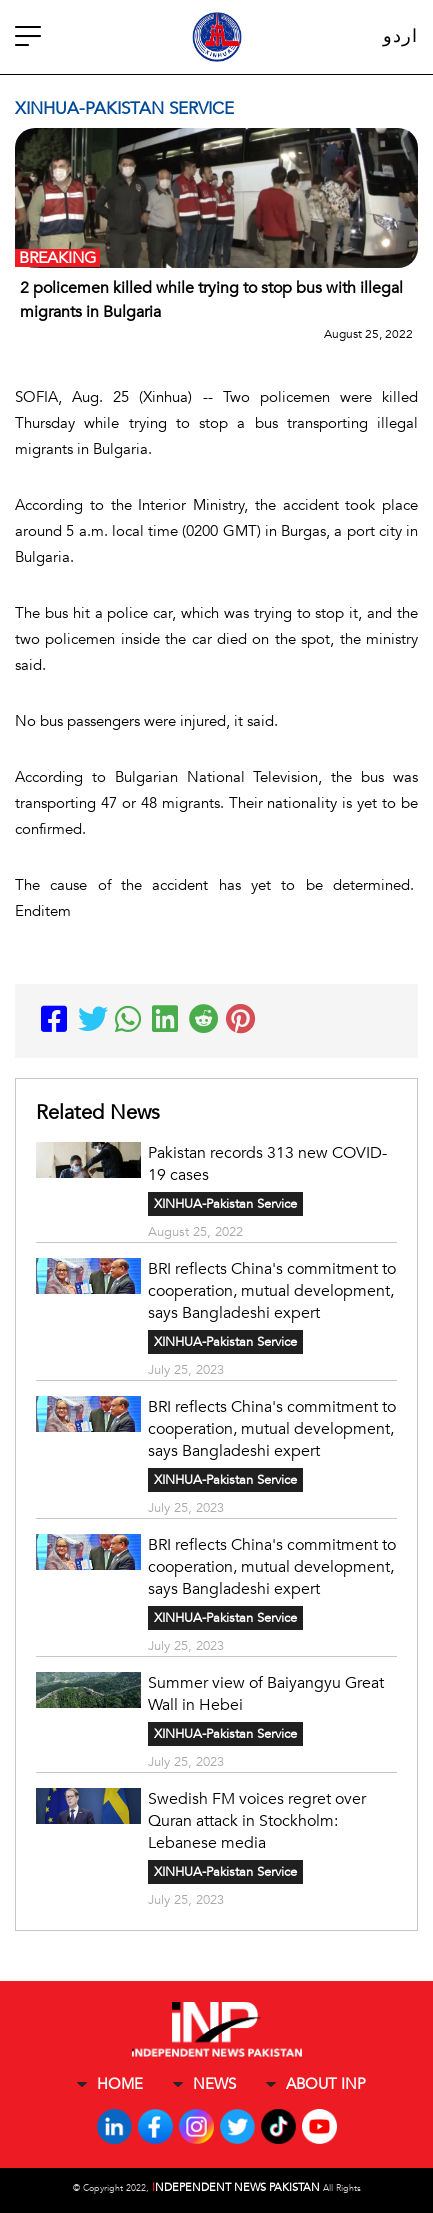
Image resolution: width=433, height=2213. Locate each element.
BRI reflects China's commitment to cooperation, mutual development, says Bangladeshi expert (272, 1291)
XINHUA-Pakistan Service (225, 1204)
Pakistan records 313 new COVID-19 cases (267, 1164)
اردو (400, 36)
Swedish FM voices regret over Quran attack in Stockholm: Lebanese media (257, 1821)
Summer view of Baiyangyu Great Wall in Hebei (266, 1694)
